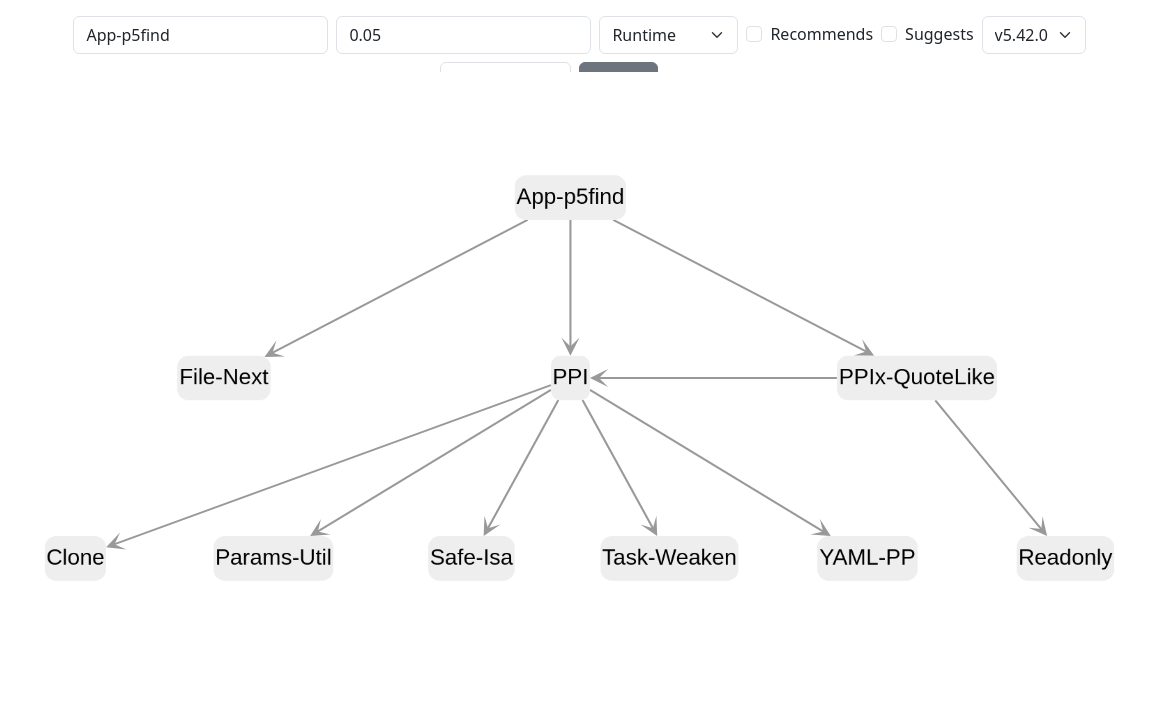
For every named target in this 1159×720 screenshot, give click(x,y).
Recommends (821, 34)
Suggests (939, 34)
